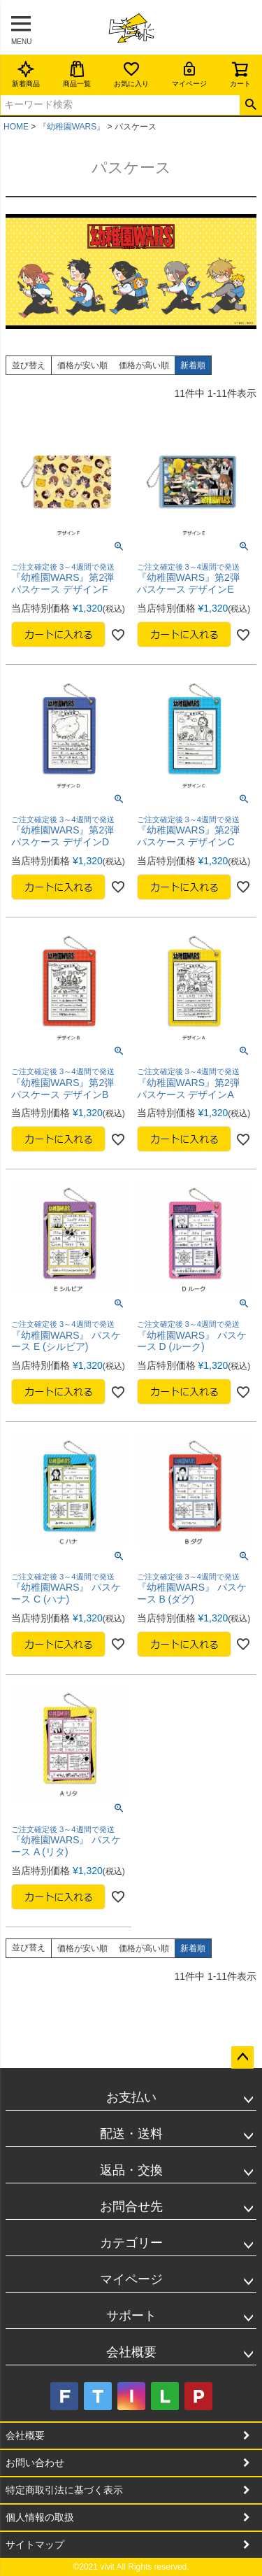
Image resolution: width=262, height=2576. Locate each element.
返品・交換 (131, 2170)
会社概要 (131, 2352)
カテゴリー (131, 2243)
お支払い (131, 2097)
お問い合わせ (35, 2462)
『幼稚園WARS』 (71, 127)
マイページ (189, 73)
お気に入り (131, 73)
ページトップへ (242, 2057)
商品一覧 (77, 73)
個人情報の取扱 (40, 2517)
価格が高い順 (144, 365)
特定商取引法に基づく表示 (64, 2490)
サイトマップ (35, 2544)
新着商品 (26, 73)
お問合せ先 (131, 2206)
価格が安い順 (82, 365)
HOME (16, 127)
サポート (131, 2316)
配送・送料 (131, 2134)
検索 (250, 105)
